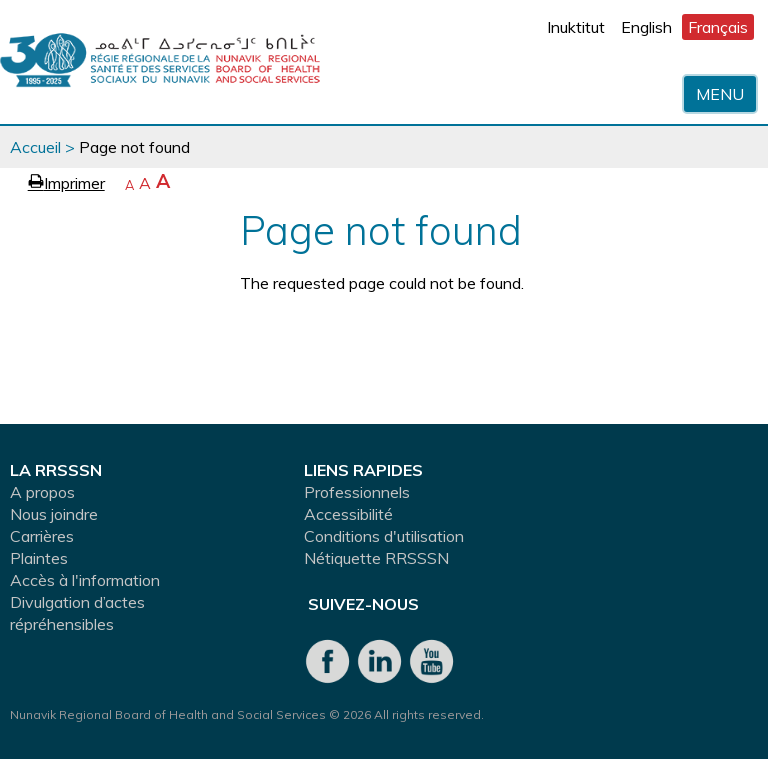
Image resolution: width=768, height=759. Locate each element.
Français (718, 27)
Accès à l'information (85, 580)
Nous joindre (54, 514)
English (646, 27)
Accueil (35, 147)
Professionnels (357, 492)
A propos (42, 492)
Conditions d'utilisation (384, 536)
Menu (720, 94)
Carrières (42, 536)
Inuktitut (576, 27)
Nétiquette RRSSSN (376, 558)
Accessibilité (348, 514)
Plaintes (39, 558)
